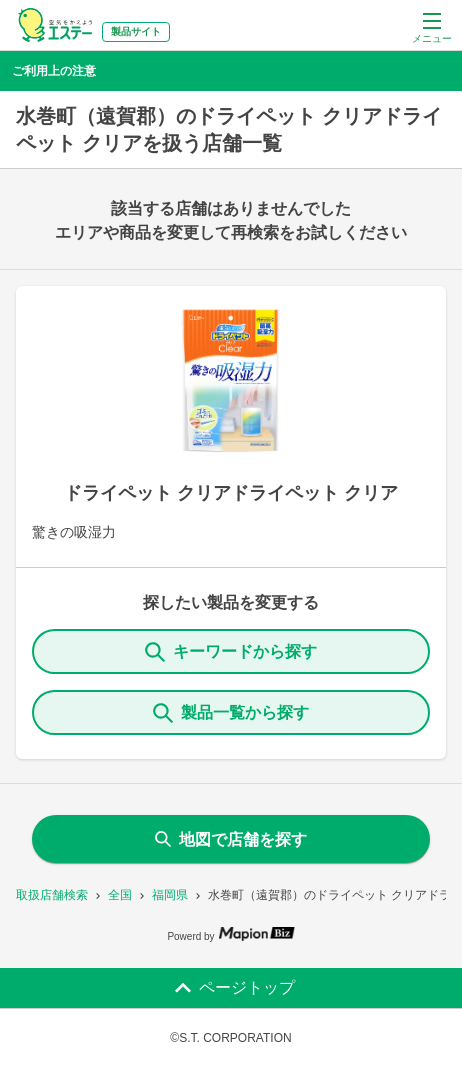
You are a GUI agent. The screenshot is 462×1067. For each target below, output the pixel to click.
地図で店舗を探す (231, 839)
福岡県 (170, 895)
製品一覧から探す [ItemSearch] (231, 713)
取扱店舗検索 (52, 895)
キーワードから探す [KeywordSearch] (231, 652)
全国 (120, 895)
